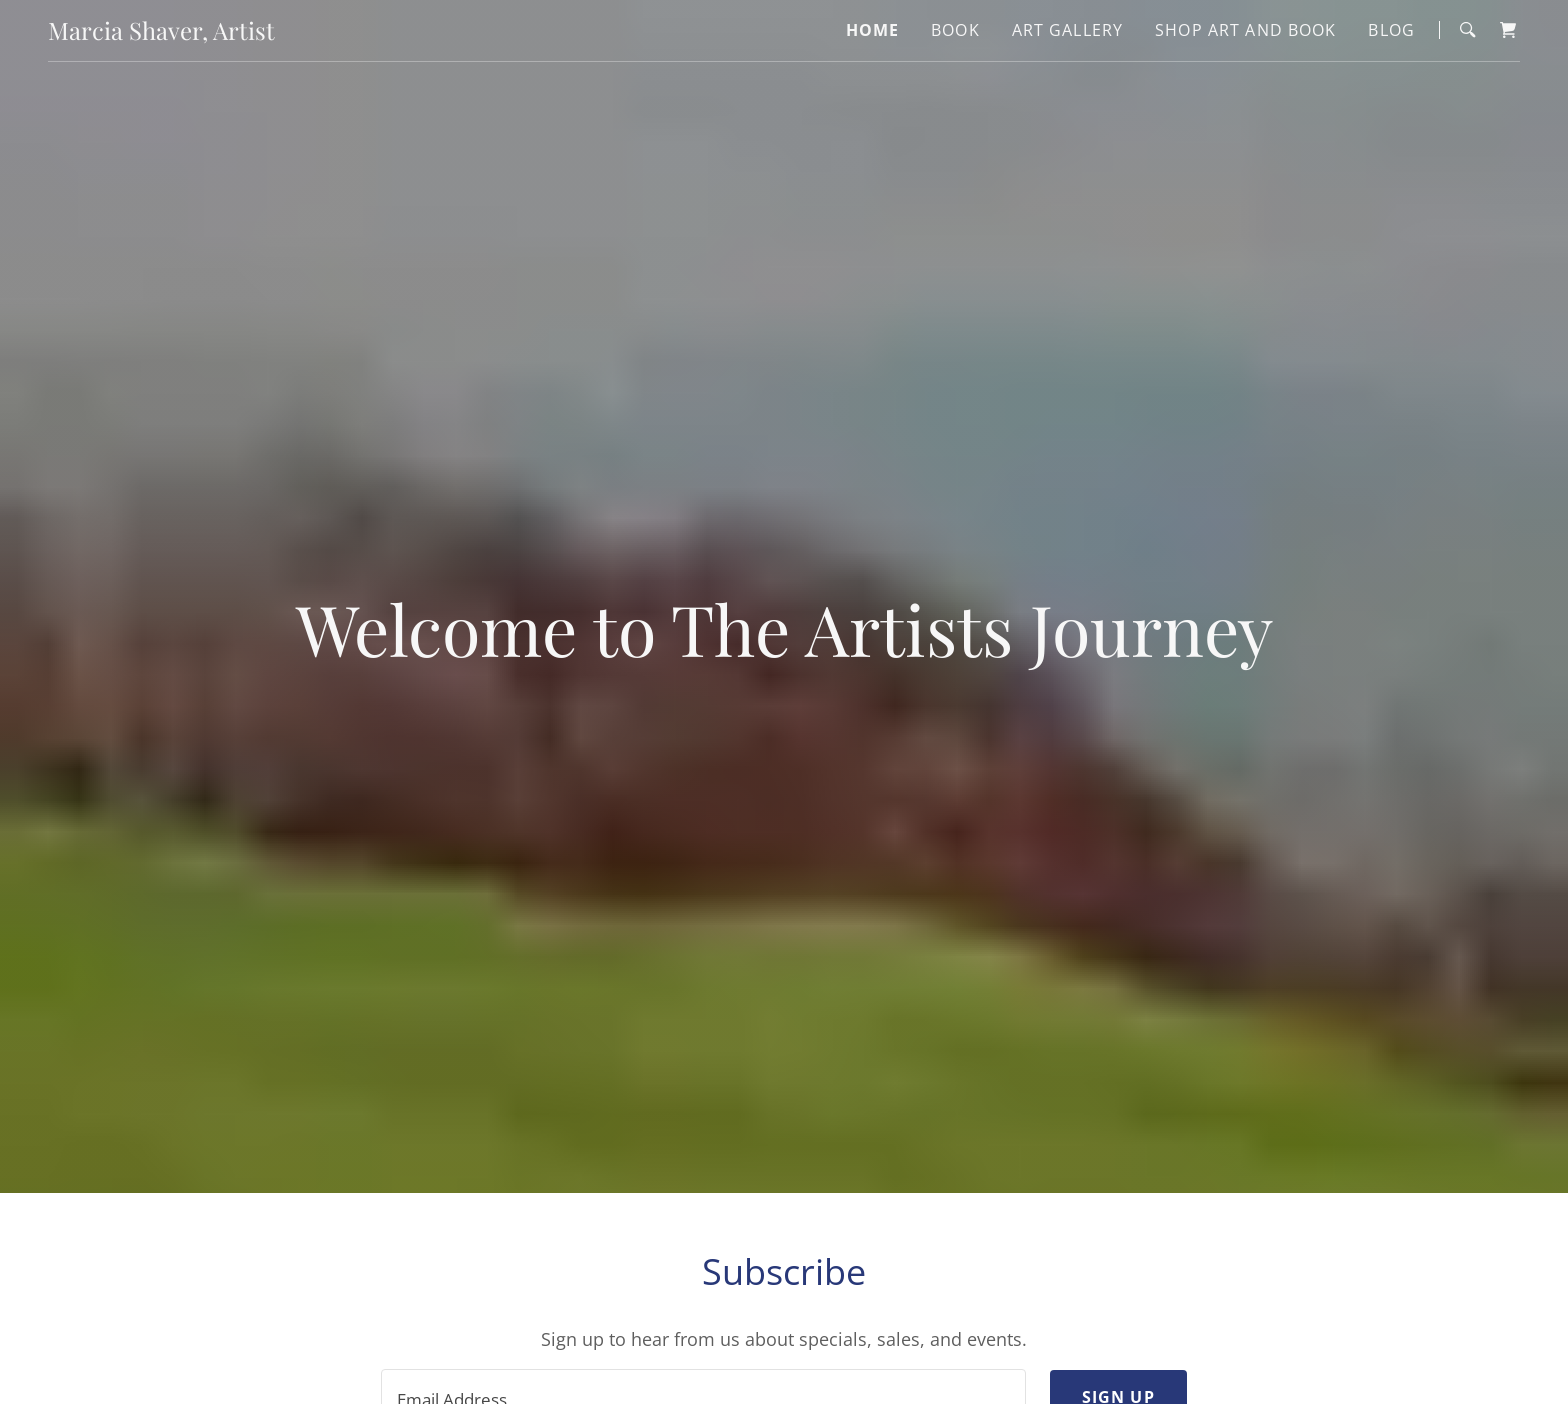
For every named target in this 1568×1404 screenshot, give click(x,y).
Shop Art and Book (1245, 30)
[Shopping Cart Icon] (1508, 30)
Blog (1391, 30)
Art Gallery (1068, 30)
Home (873, 30)
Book (955, 30)
